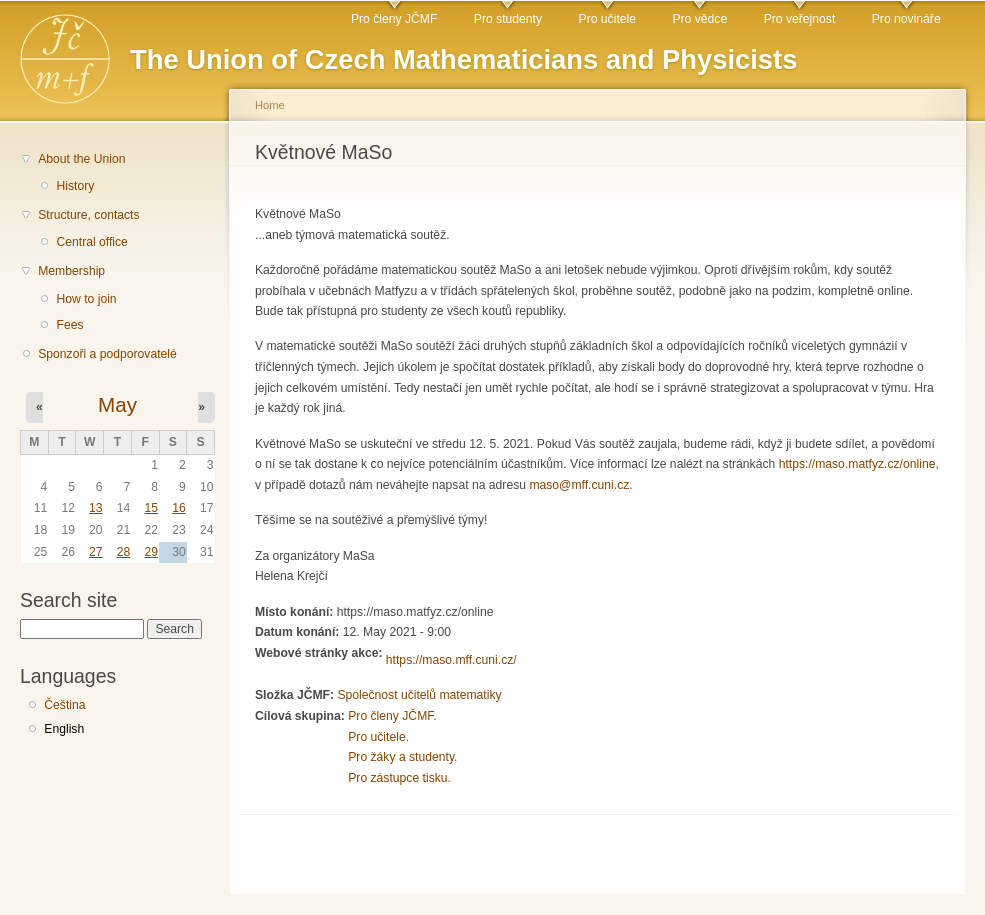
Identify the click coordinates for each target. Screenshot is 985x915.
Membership (71, 271)
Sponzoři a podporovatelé (107, 354)
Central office (91, 242)
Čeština (64, 705)
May (117, 404)
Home (270, 105)
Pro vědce (699, 19)
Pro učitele (607, 19)
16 (179, 508)
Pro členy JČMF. (392, 716)
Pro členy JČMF (394, 19)
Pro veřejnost (800, 19)
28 (124, 552)
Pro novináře (906, 19)
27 (96, 552)
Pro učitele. (378, 737)
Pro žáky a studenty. (402, 757)
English (64, 729)
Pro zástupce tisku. (399, 778)
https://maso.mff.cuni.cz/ (451, 660)
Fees (69, 325)
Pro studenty (508, 19)
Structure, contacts (88, 215)
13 (96, 508)
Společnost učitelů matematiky (419, 695)
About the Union (81, 159)
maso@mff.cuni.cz (579, 485)
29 (151, 552)
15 (151, 508)
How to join (86, 299)
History (75, 186)
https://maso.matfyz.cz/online (857, 464)
